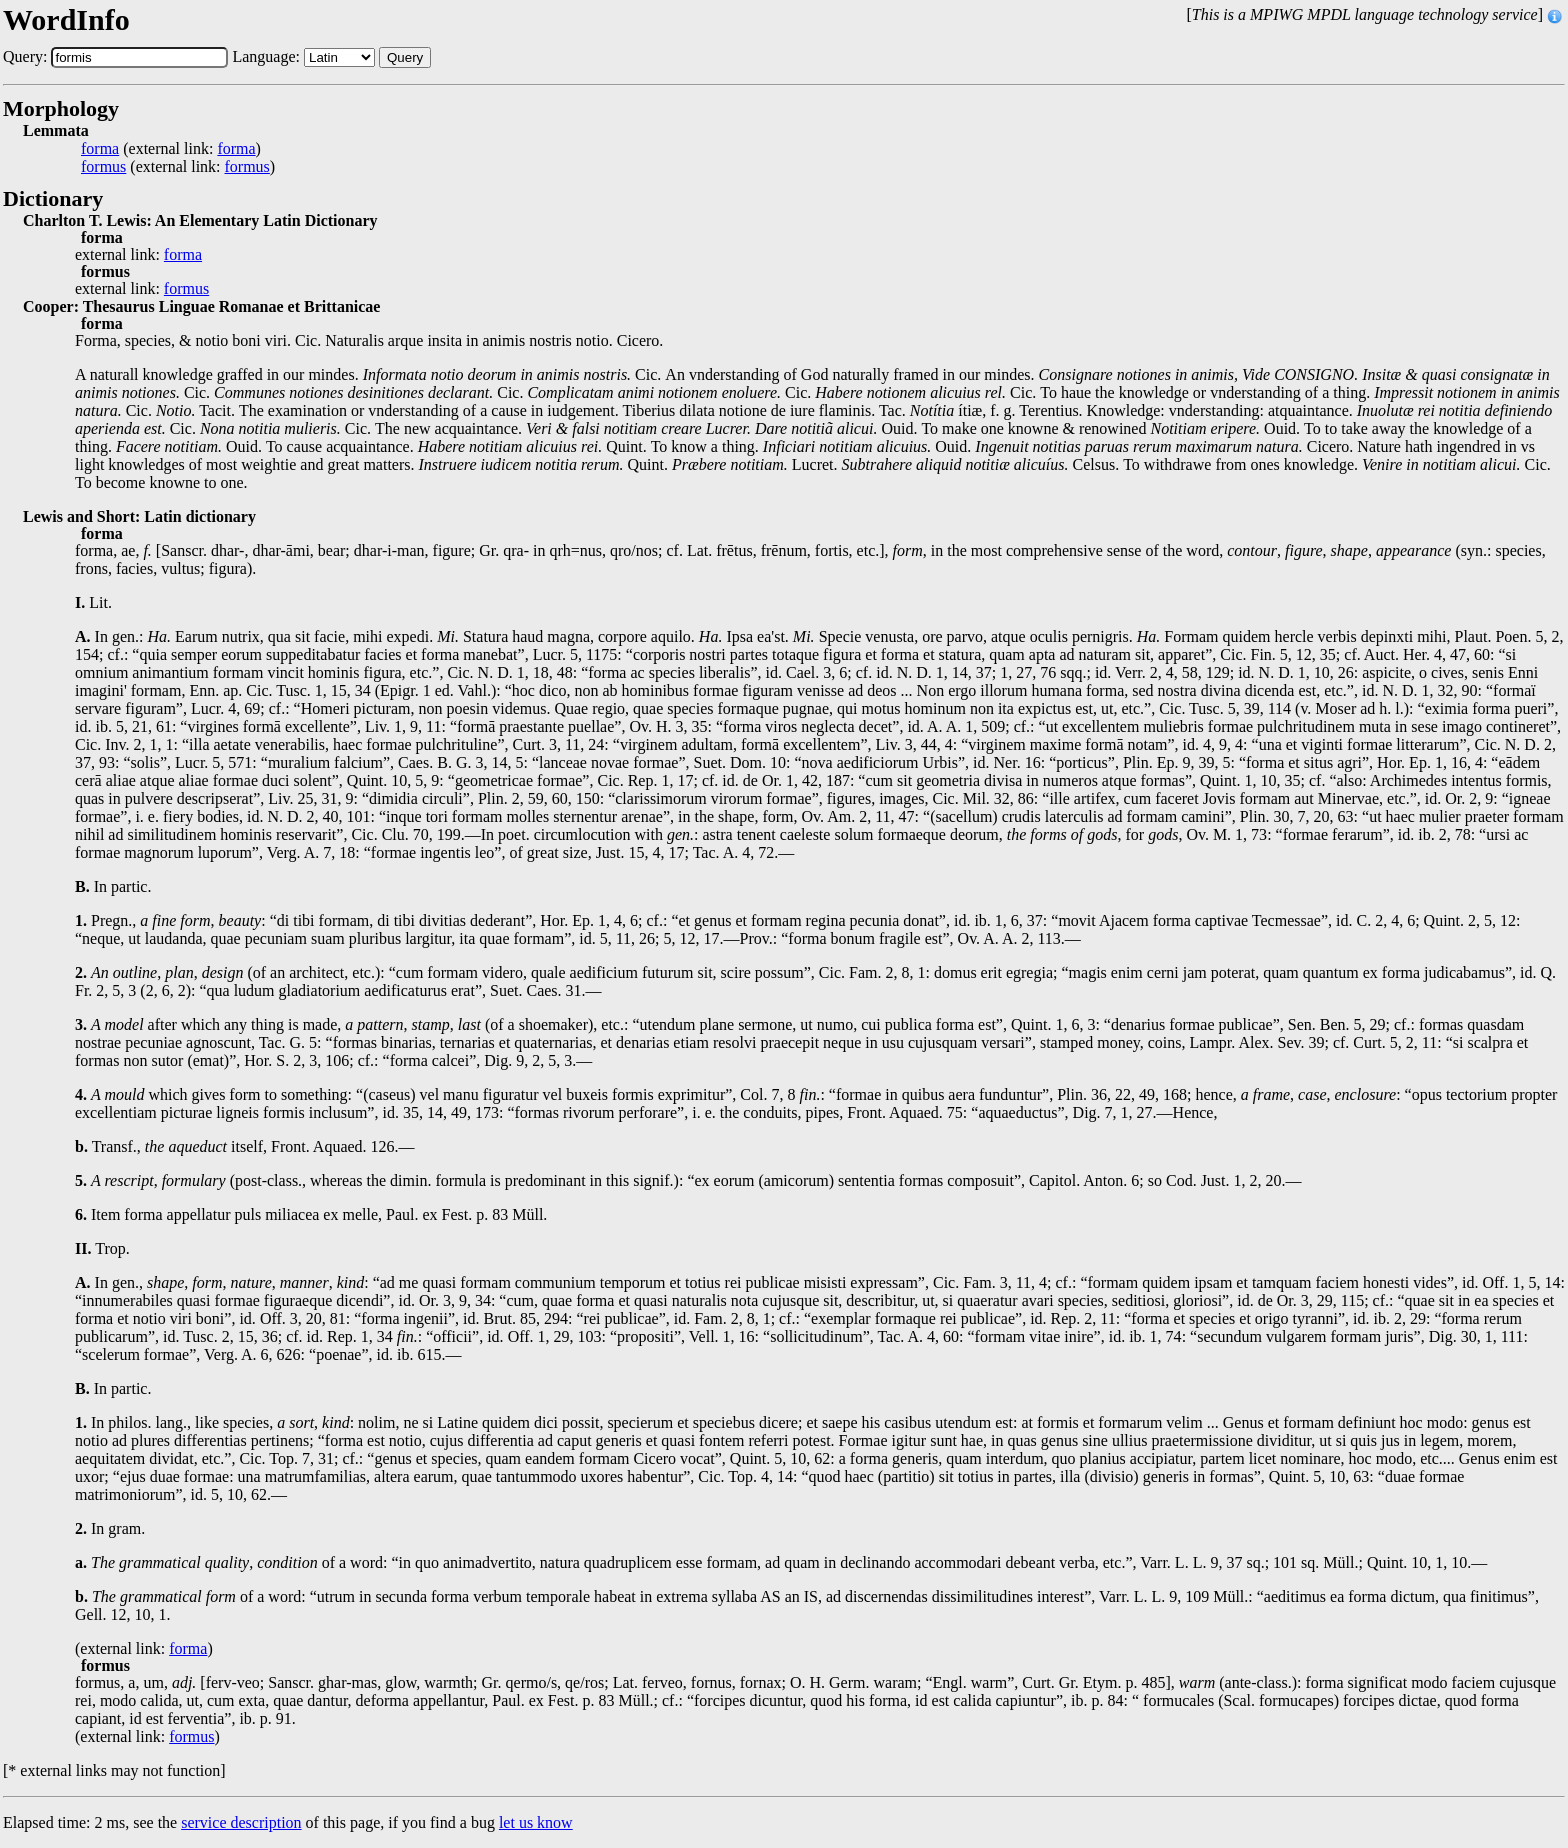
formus (103, 167)
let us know (536, 1822)
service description (241, 1822)
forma (100, 149)
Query (405, 57)
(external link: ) (171, 149)
